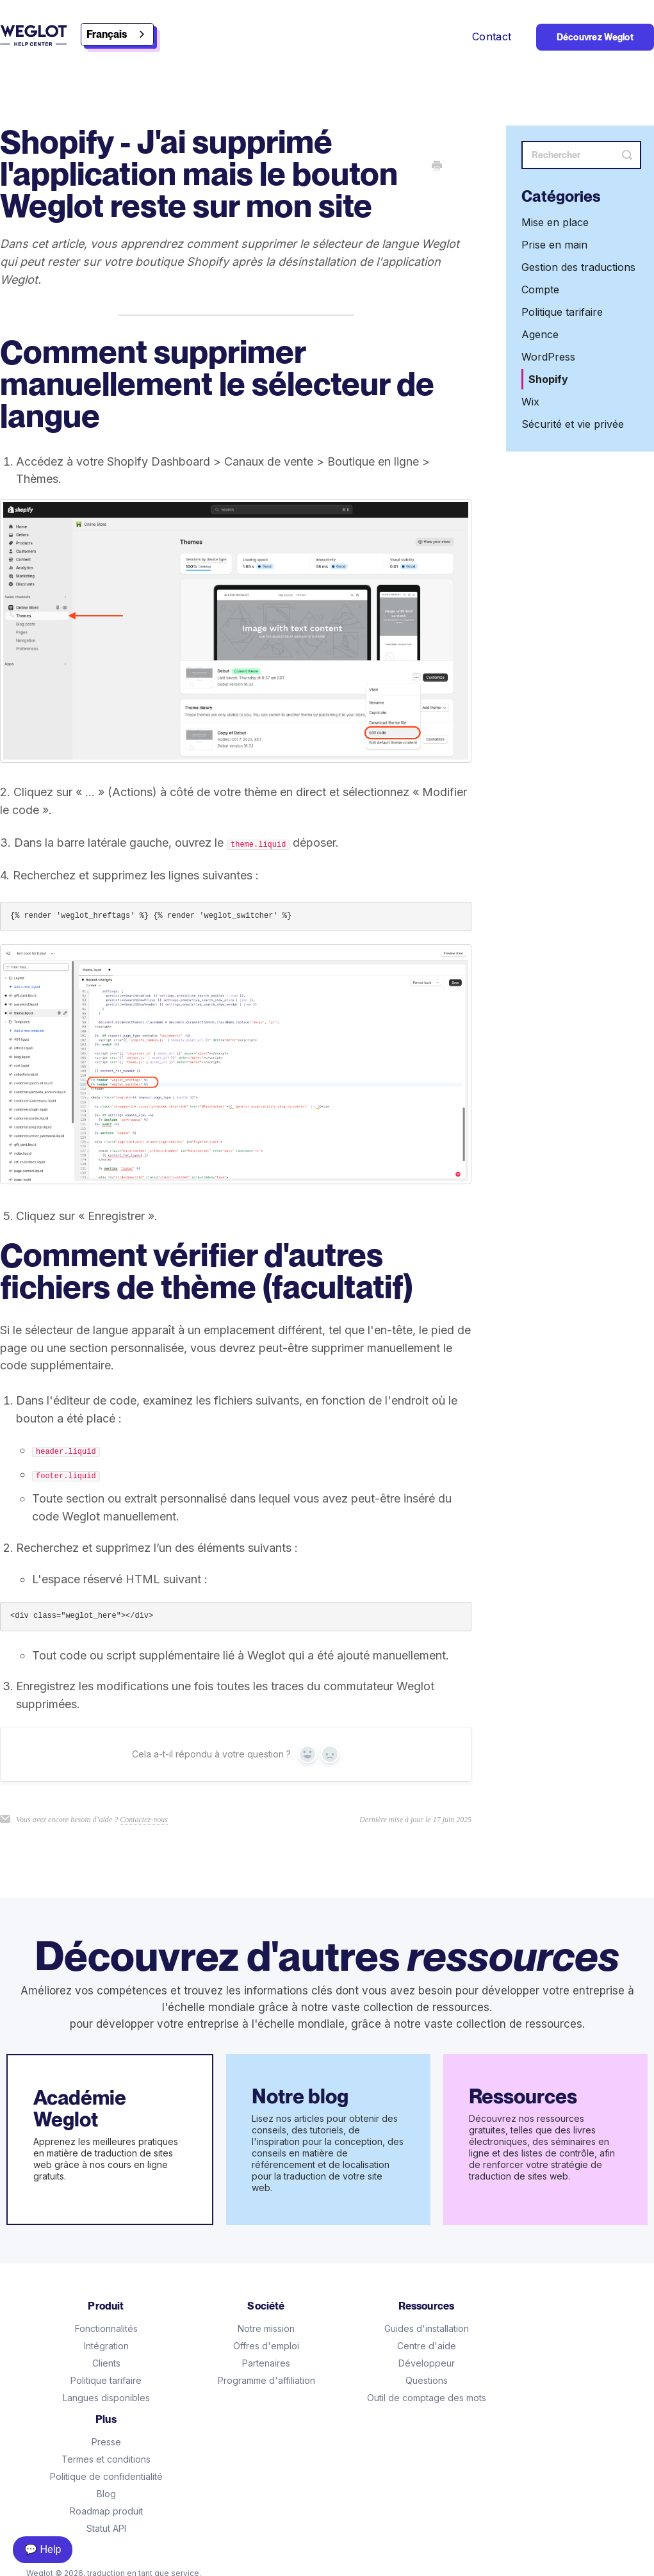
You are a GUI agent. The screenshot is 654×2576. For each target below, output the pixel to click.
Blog (106, 2493)
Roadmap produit (106, 2511)
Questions (426, 2380)
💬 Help (42, 2549)
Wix (530, 401)
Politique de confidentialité (106, 2476)
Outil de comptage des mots (426, 2397)
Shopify (548, 379)
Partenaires (266, 2363)
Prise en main (554, 244)
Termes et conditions (106, 2459)
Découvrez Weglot (595, 37)
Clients (106, 2363)
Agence (540, 334)
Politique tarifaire (562, 312)
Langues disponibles (106, 2397)
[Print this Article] (437, 166)
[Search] (581, 155)
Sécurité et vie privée (572, 424)
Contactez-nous (144, 1819)
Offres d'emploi (266, 2345)
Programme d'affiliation (266, 2380)
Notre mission (266, 2328)
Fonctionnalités (106, 2328)
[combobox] (117, 34)
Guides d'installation (426, 2328)
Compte (540, 289)
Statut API (106, 2528)
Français (106, 34)
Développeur (426, 2363)
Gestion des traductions (578, 267)
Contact (493, 36)
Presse (106, 2441)
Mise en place (555, 222)
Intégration (106, 2345)
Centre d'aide (426, 2345)
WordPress (548, 356)
